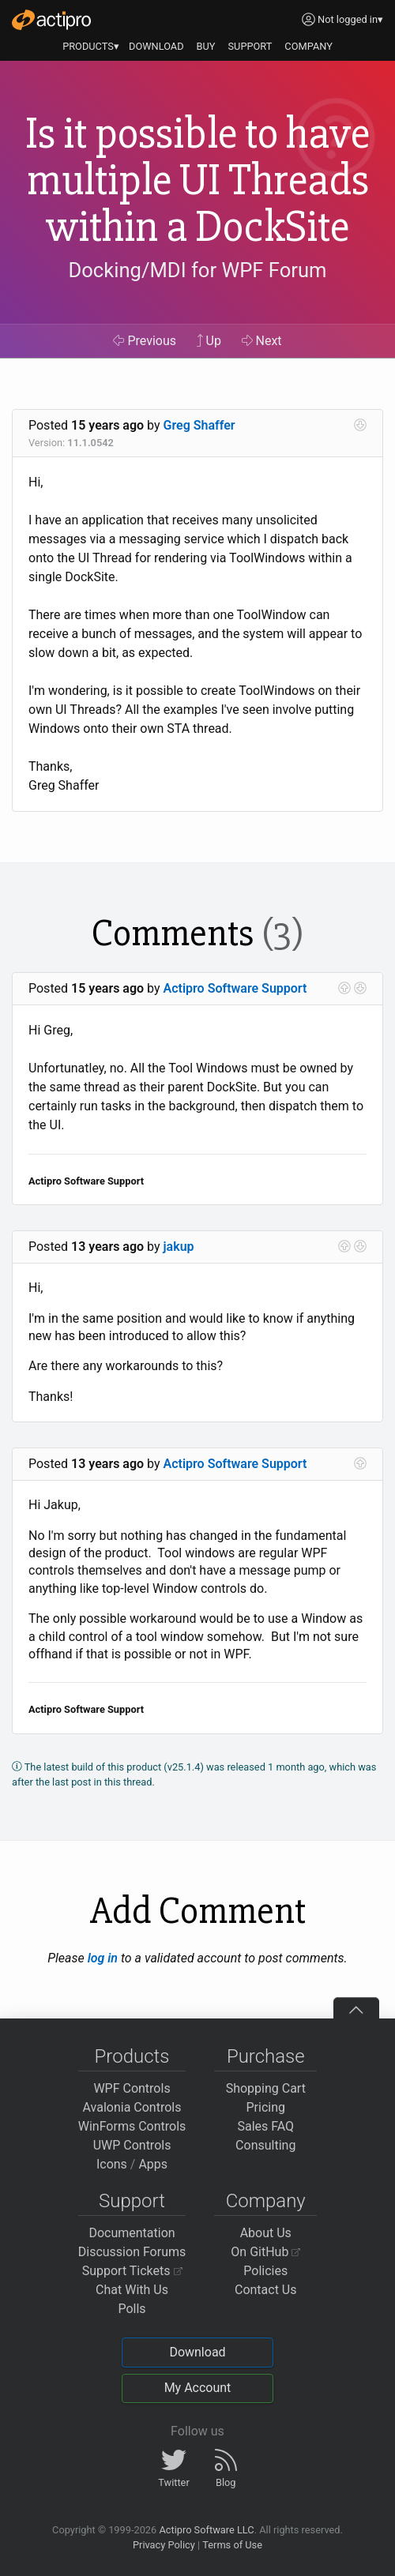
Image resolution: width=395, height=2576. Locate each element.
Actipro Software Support (235, 988)
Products (132, 2056)
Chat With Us (132, 2289)
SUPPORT (250, 46)
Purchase (266, 2056)
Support (132, 2201)
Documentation (131, 2232)
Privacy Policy (164, 2545)
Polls (131, 2308)
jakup (179, 1246)
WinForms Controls (132, 2126)
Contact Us (266, 2289)
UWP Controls (132, 2145)
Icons (111, 2164)
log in (103, 1958)
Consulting (265, 2145)
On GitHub (265, 2251)
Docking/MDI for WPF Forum (197, 270)
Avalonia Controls (132, 2107)
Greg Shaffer (199, 425)
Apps (152, 2164)
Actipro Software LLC (206, 2530)
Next (262, 340)
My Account (197, 2387)
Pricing (266, 2107)
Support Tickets (132, 2270)
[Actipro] (51, 20)
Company (266, 2201)
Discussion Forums (132, 2251)
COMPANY (308, 46)
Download (197, 2352)
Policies (265, 2270)
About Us (266, 2232)
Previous (144, 340)
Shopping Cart (266, 2088)
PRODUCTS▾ (90, 46)
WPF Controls (131, 2088)
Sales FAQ (265, 2126)
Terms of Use (232, 2545)
